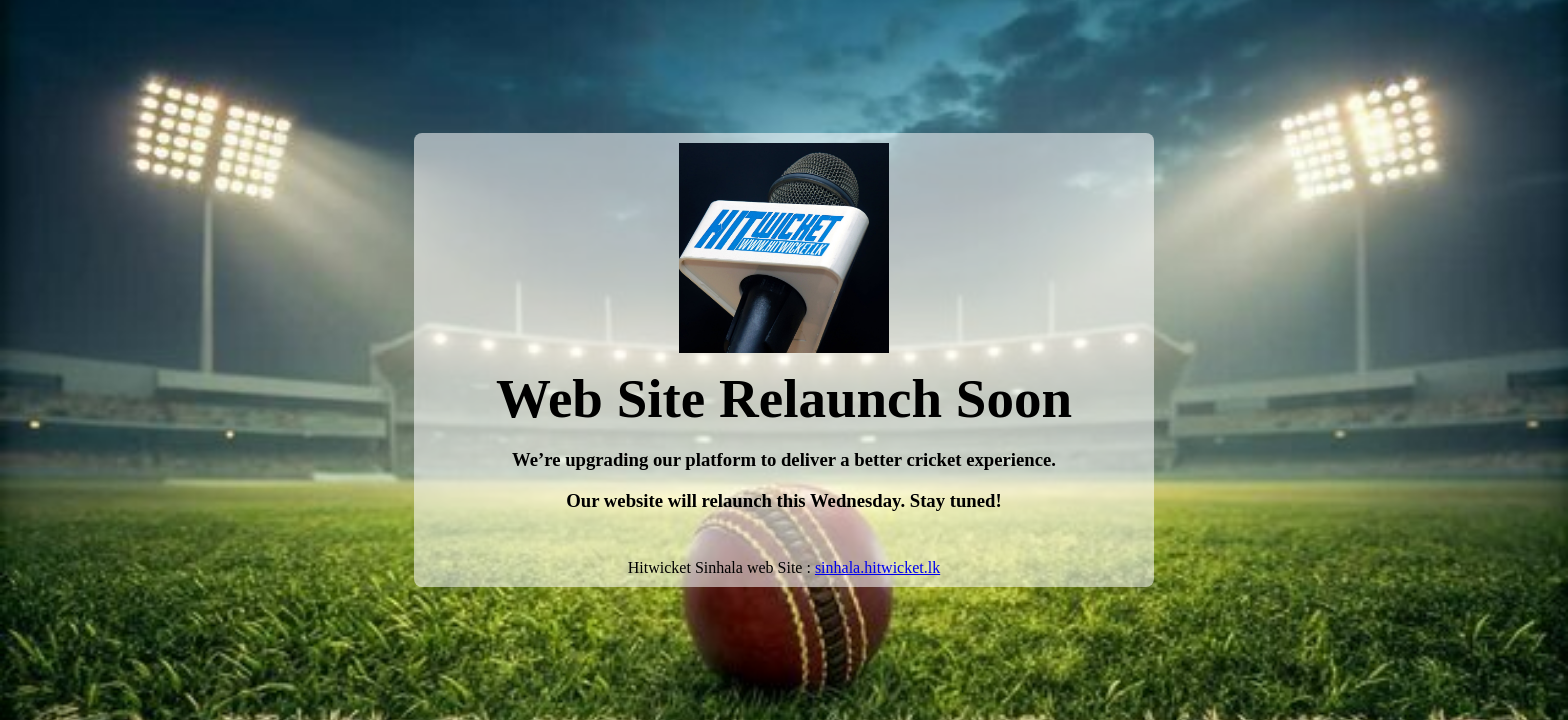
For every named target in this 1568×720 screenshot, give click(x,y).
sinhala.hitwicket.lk (877, 567)
